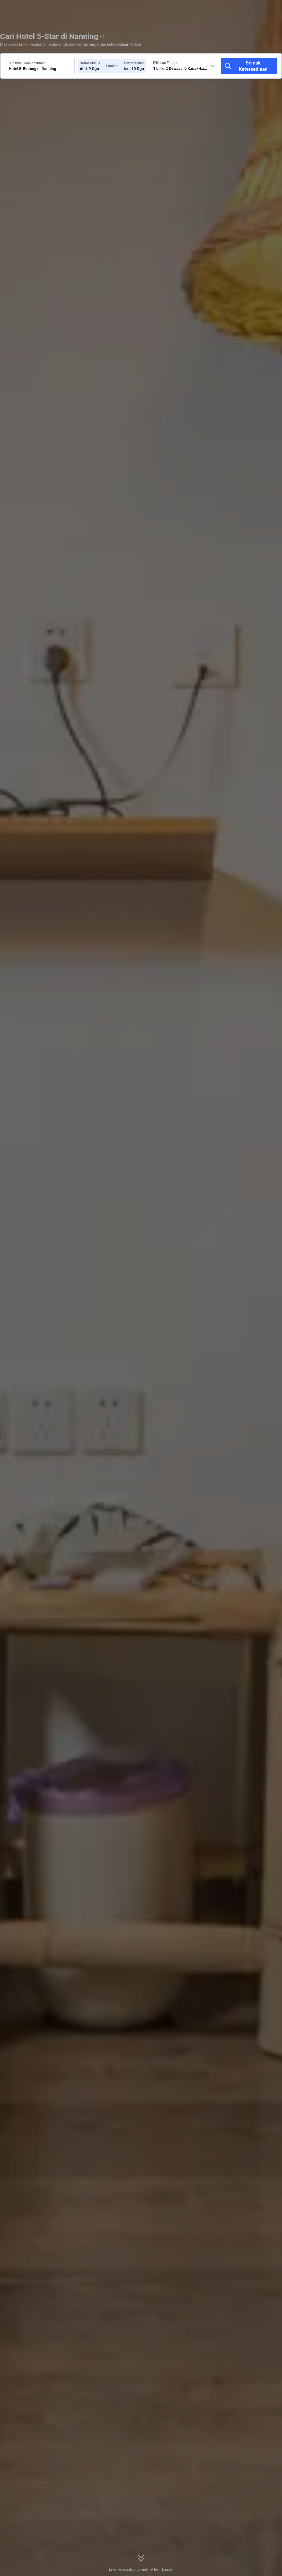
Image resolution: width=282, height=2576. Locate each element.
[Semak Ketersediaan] (249, 66)
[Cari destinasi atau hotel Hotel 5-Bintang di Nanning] (40, 66)
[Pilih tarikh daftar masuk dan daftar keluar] (94, 66)
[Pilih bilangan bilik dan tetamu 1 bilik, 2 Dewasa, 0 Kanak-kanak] (184, 66)
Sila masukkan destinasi (27, 63)
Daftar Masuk (90, 63)
